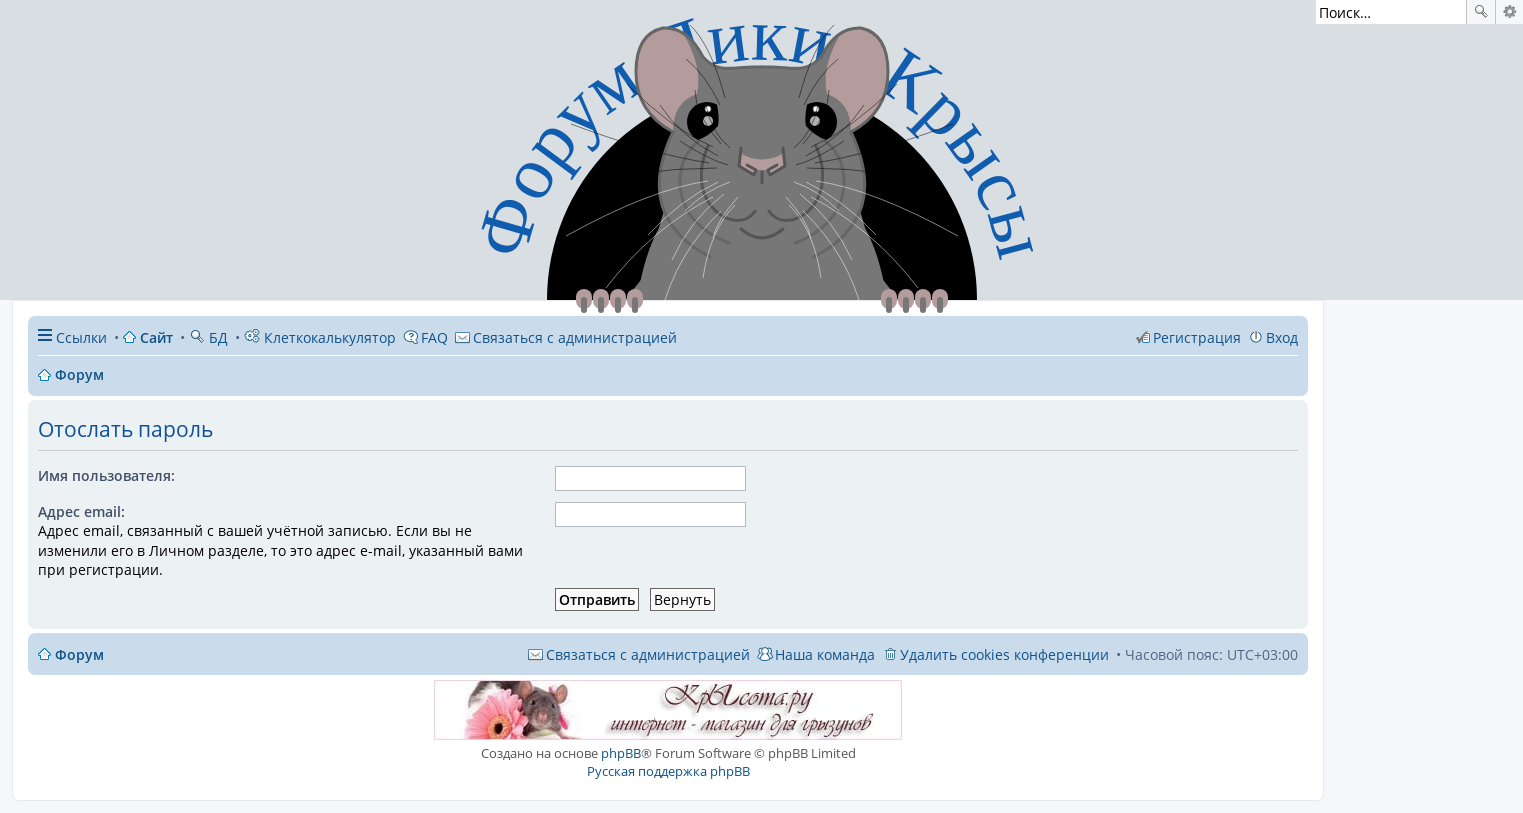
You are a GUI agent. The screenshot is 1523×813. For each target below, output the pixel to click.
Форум (79, 654)
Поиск (1481, 12)
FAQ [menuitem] (434, 337)
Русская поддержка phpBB (668, 771)
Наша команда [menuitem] (825, 654)
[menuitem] (566, 337)
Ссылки (81, 337)
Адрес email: (81, 511)
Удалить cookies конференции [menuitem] (1004, 654)
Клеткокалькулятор (320, 337)
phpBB (621, 753)
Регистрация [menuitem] (1197, 337)
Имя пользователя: (106, 475)
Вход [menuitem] (1282, 337)
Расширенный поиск (1509, 12)
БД (208, 337)
